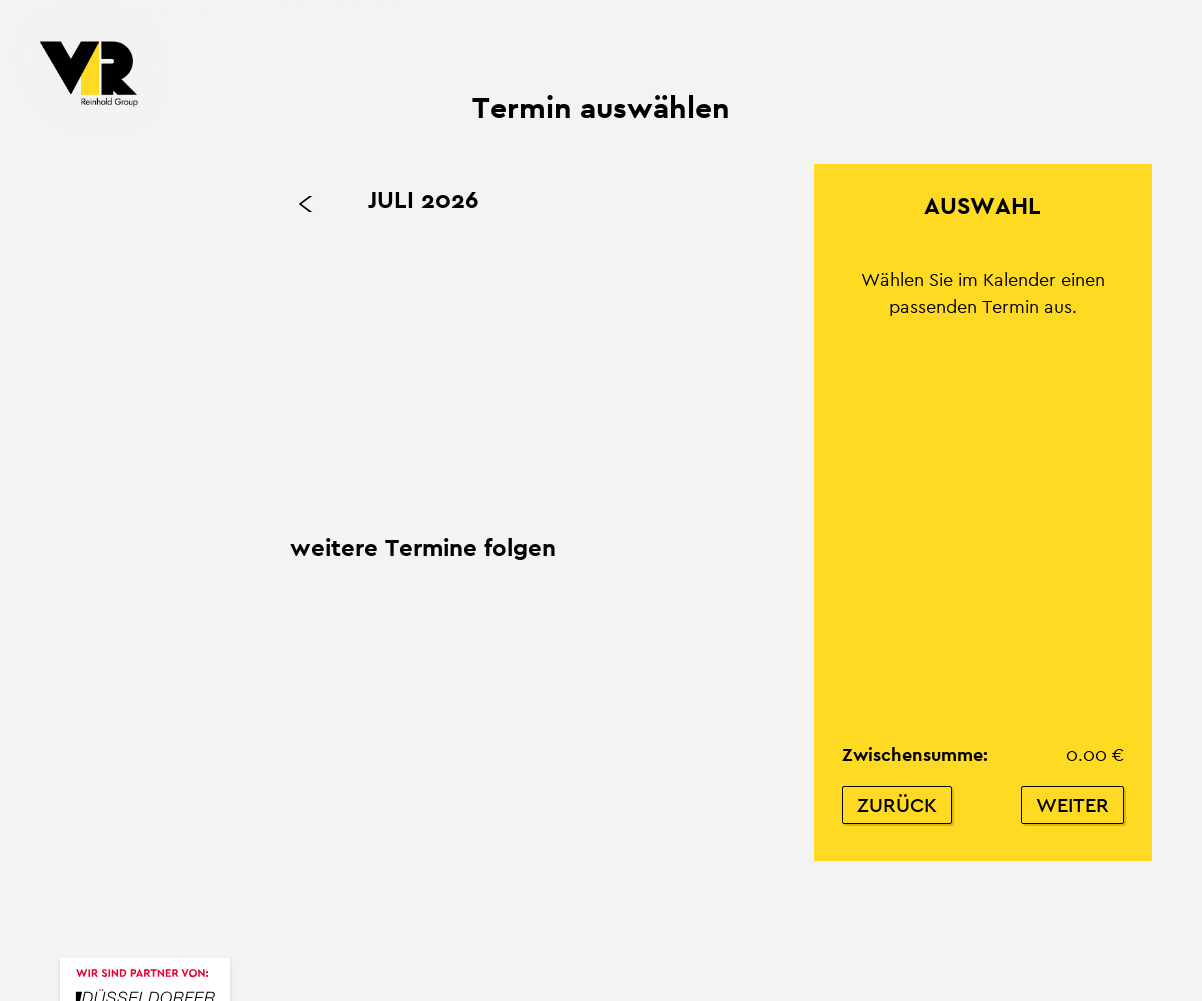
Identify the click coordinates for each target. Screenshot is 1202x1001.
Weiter (1072, 805)
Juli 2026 (423, 199)
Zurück (897, 805)
